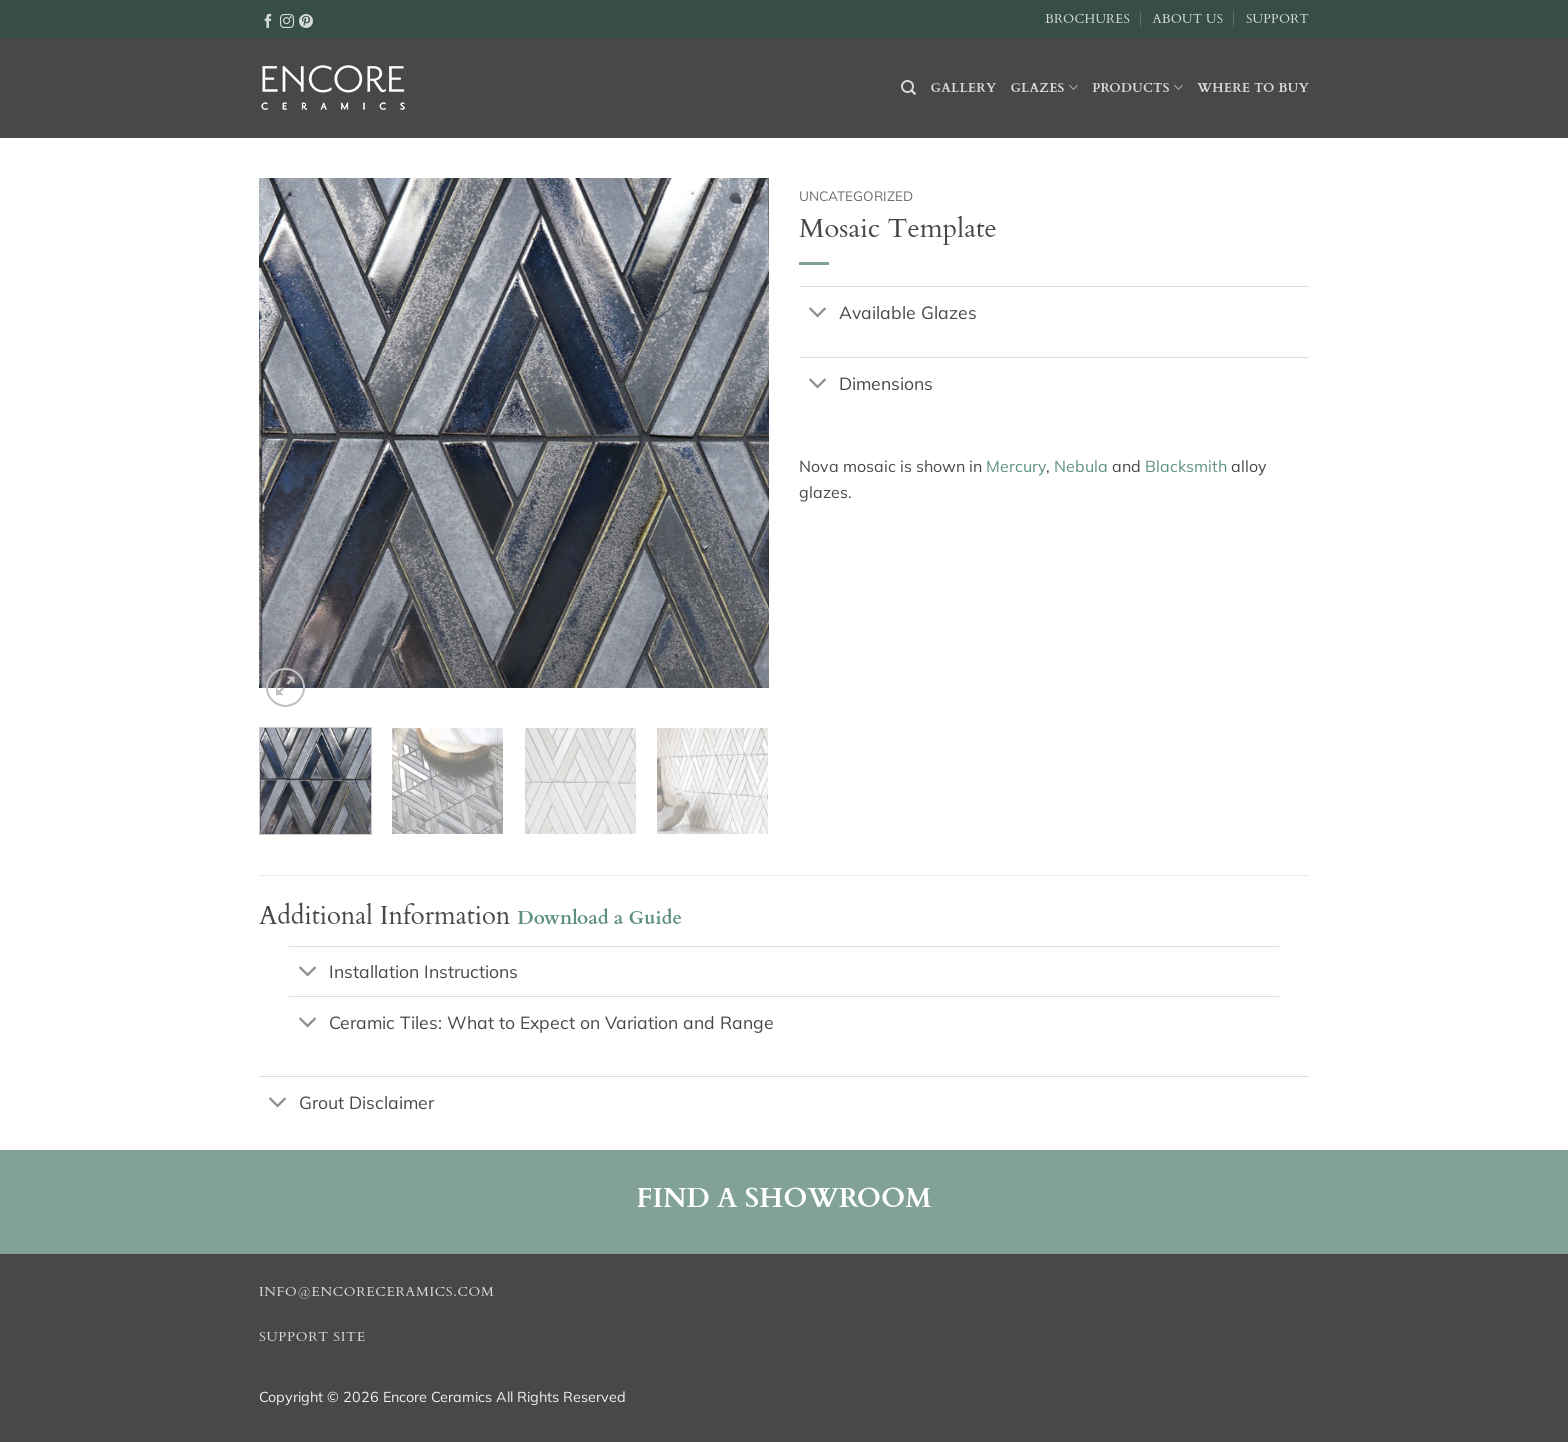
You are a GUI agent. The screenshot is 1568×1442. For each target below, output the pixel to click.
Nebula (1081, 466)
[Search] (908, 88)
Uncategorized (856, 195)
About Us (1187, 19)
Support (1277, 19)
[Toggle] (818, 313)
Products (1137, 87)
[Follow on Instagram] (287, 20)
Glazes (1044, 87)
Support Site (312, 1337)
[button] (285, 687)
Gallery (964, 88)
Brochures (1087, 19)
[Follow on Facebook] (268, 20)
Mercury (1016, 466)
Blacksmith (1186, 466)
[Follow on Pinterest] (306, 20)
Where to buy (1253, 88)
